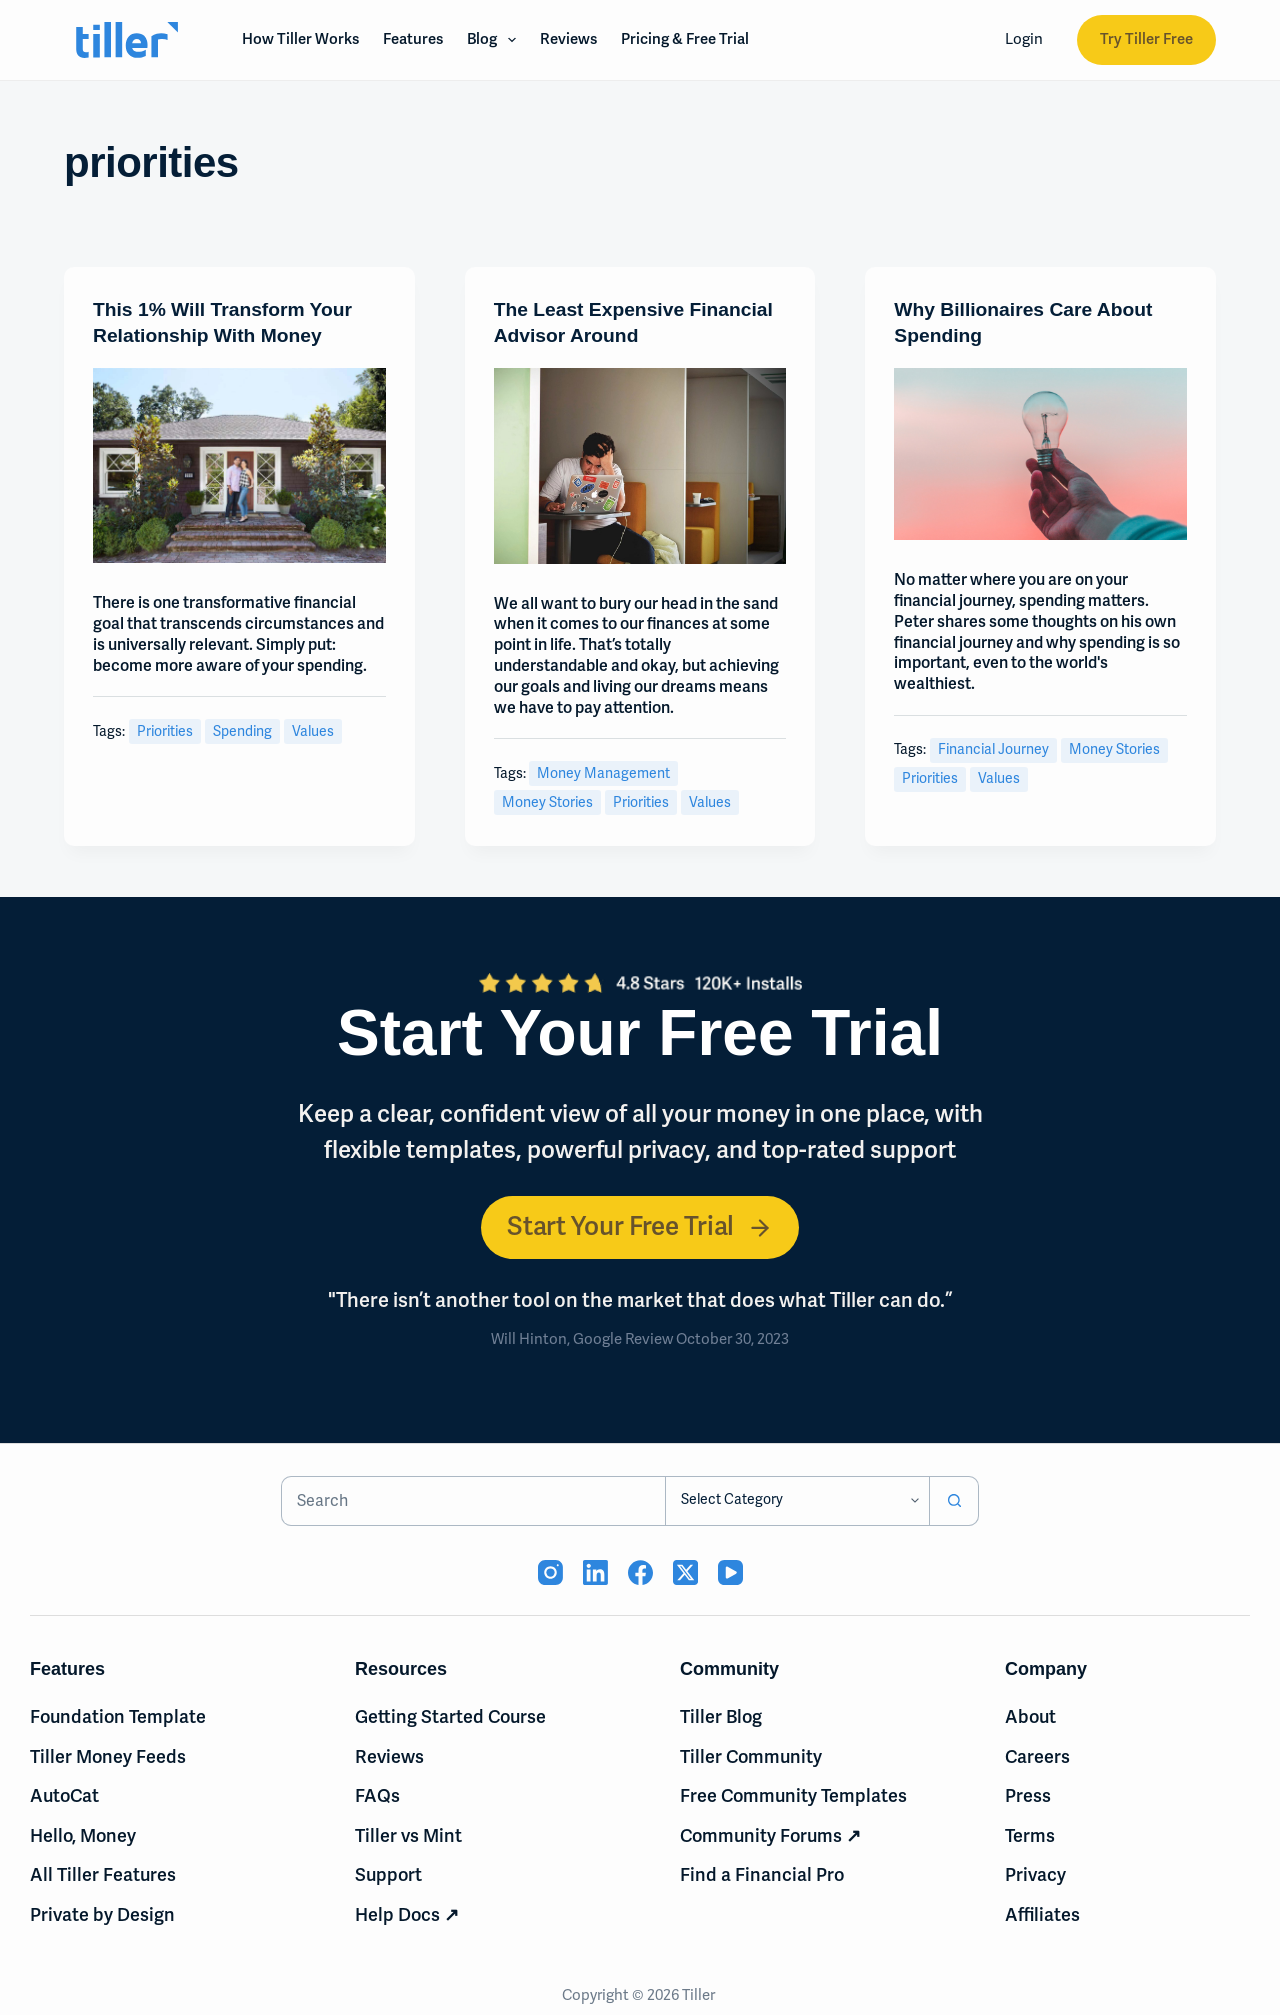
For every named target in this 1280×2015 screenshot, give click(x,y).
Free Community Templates (793, 1796)
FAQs (377, 1796)
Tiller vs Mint (408, 1836)
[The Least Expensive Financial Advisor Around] (640, 466)
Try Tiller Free (1146, 39)
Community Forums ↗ (770, 1836)
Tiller (700, 1995)
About (1030, 1717)
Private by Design (102, 1915)
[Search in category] (797, 1501)
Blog (495, 40)
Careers (1037, 1757)
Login (1024, 39)
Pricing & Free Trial (685, 39)
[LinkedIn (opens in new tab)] (595, 1572)
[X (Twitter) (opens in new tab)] (685, 1572)
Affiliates (1042, 1915)
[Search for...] (473, 1501)
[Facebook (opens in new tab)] (640, 1572)
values (313, 731)
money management (603, 773)
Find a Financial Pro (762, 1876)
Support (388, 1876)
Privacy (1035, 1876)
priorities (165, 731)
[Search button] (954, 1501)
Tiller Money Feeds (108, 1757)
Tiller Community (751, 1757)
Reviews (568, 39)
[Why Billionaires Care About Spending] (1040, 454)
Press (1028, 1796)
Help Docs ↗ (407, 1915)
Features (413, 39)
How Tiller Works (300, 39)
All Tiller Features (103, 1876)
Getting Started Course (450, 1717)
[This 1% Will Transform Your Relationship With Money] (239, 465)
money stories (547, 802)
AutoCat (64, 1796)
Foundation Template (118, 1717)
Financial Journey (993, 749)
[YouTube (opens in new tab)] (730, 1572)
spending (242, 731)
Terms (1030, 1836)
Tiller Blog (721, 1717)
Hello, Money (83, 1836)
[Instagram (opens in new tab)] (550, 1572)
